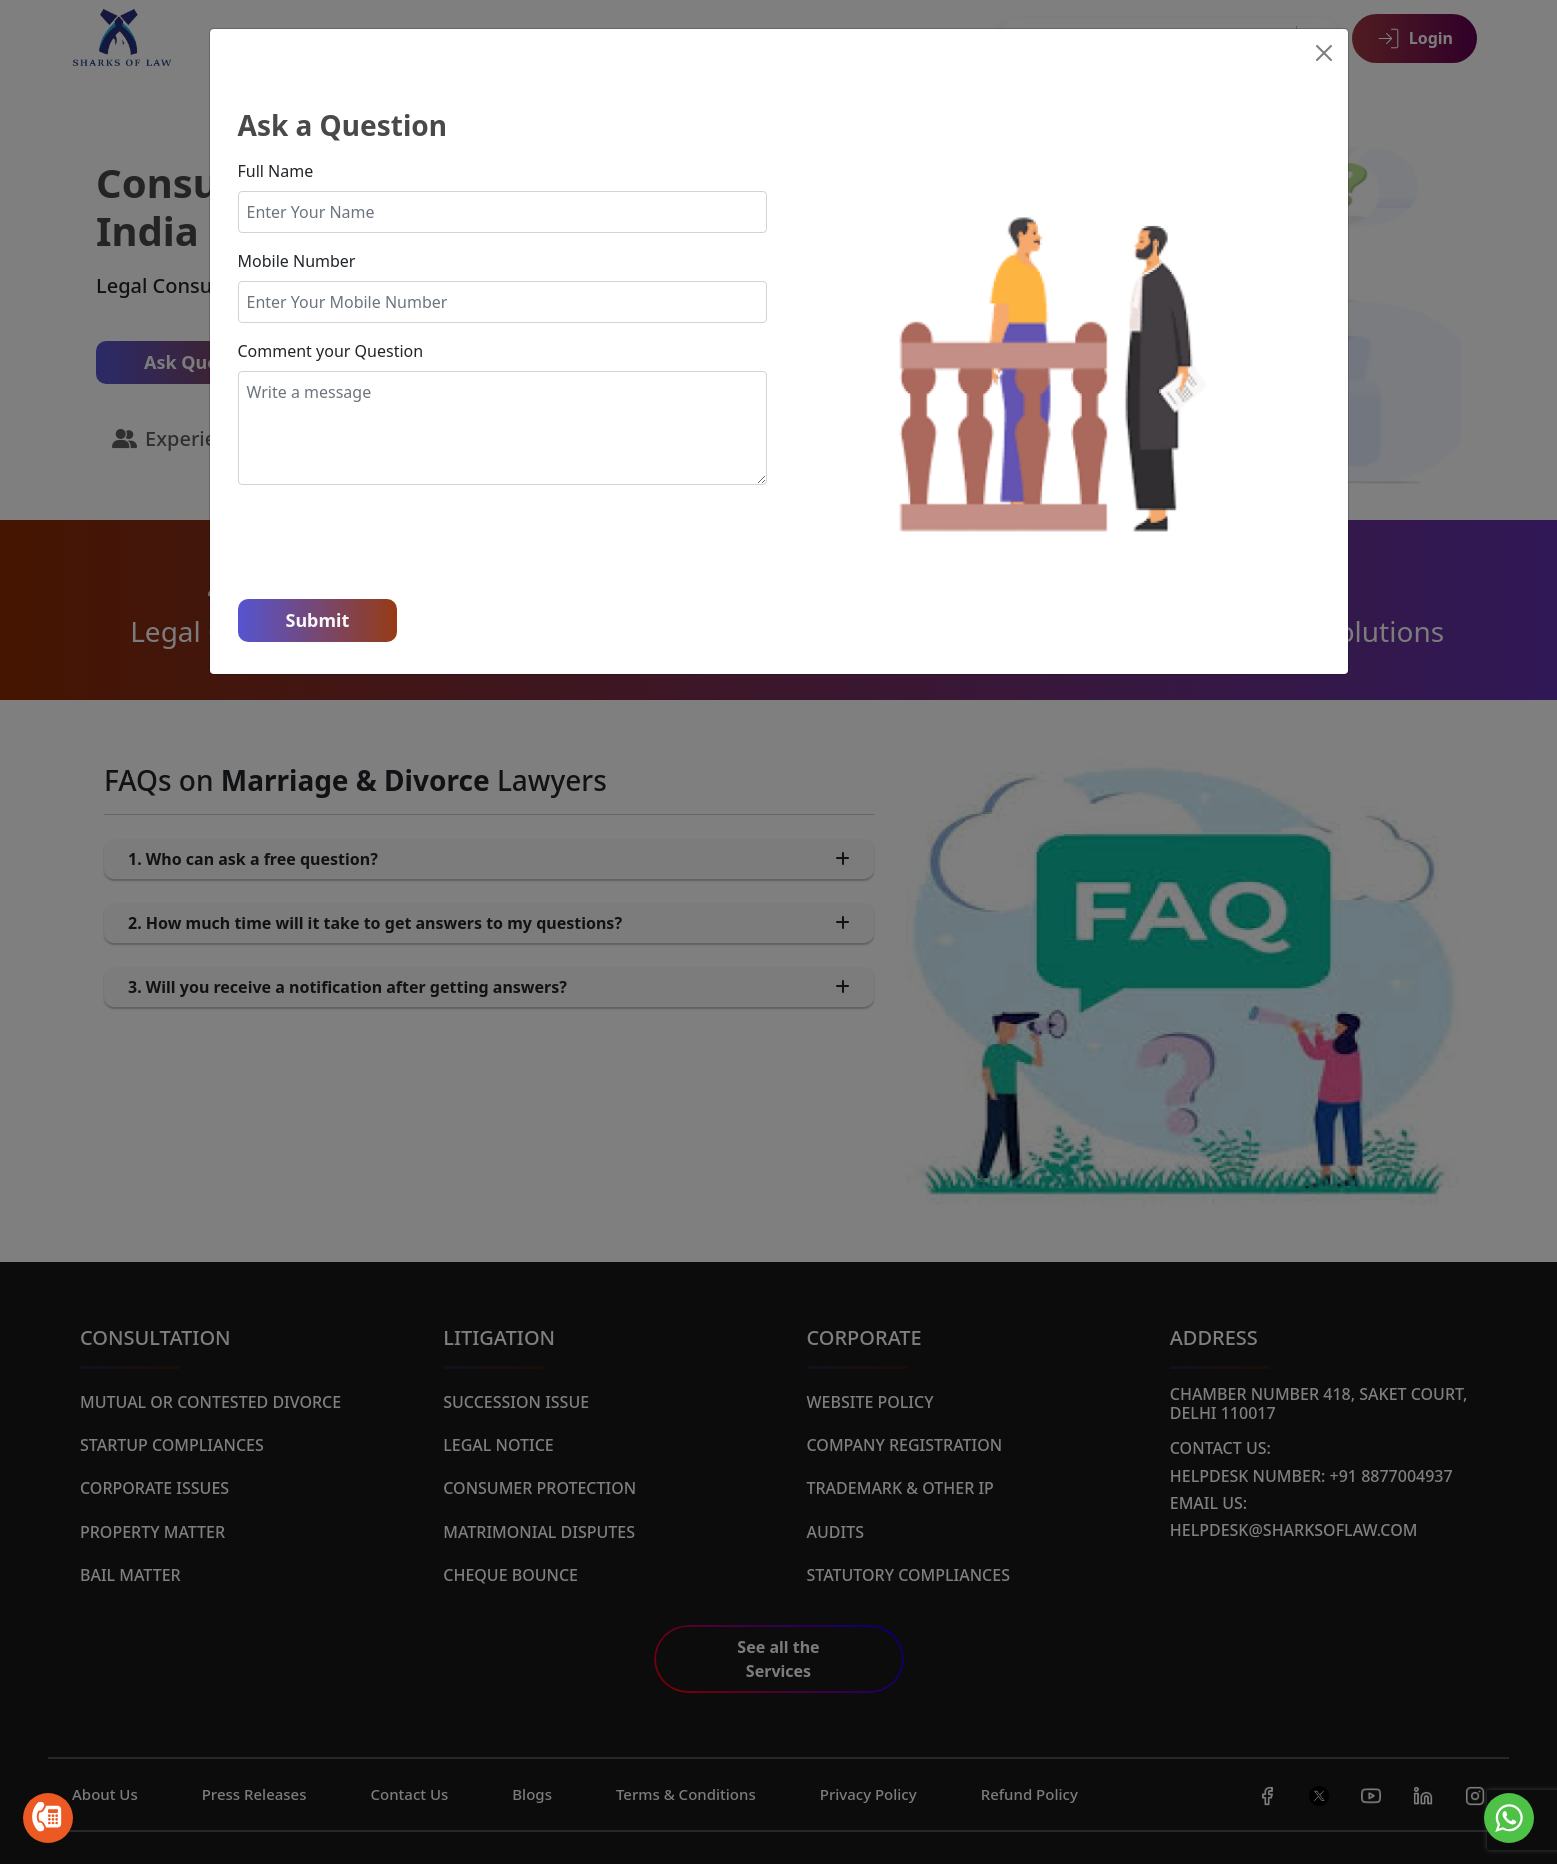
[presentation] (390, 540)
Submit (318, 620)
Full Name (276, 171)
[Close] (1324, 53)
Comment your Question (331, 351)
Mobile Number (297, 261)
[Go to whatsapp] (1509, 1818)
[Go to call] (48, 1818)
